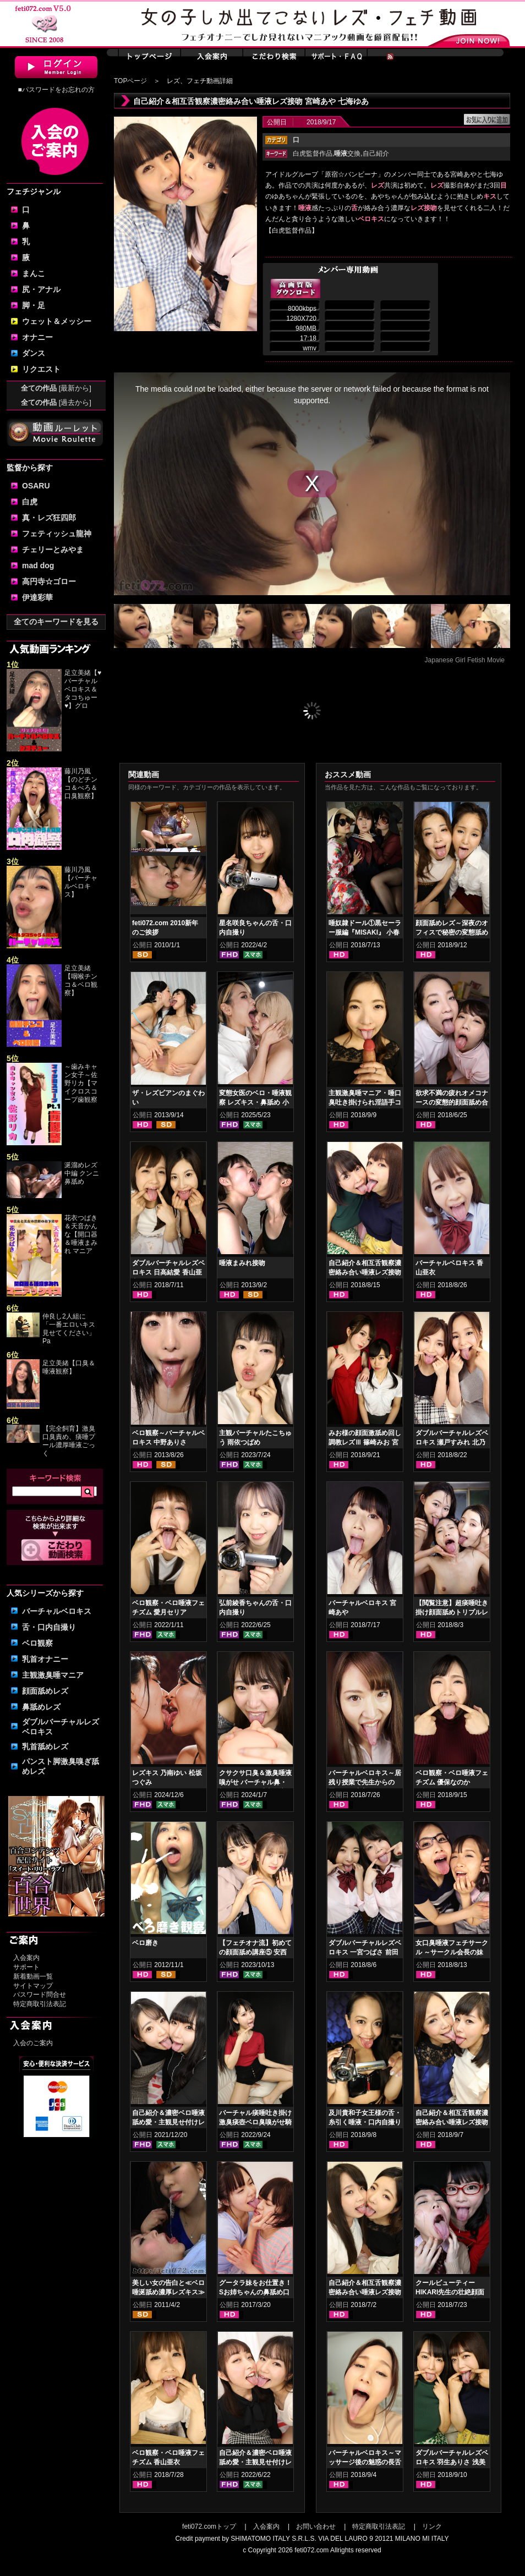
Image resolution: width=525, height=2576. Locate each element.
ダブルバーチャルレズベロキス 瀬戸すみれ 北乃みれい (451, 1442)
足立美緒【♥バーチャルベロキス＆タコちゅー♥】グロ (82, 689)
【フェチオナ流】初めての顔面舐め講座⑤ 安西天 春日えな (255, 1952)
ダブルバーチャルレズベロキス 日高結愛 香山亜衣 (168, 1272)
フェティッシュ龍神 (56, 533)
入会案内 (26, 1958)
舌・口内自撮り (49, 1627)
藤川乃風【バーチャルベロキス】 (80, 882)
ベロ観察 (37, 1643)
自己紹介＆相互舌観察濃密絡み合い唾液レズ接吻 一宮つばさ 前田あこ (365, 2292)
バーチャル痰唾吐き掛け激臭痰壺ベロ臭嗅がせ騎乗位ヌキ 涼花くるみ (255, 2122)
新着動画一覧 (33, 1976)
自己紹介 (376, 153)
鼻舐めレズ (41, 1706)
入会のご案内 (33, 2043)
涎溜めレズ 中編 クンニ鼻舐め (81, 1173)
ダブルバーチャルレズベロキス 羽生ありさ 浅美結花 (451, 2462)
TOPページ (130, 81)
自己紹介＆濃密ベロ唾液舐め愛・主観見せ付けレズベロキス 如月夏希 (255, 2462)
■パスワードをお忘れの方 (56, 90)
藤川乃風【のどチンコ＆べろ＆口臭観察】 (80, 783)
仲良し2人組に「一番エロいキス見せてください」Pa (68, 1328)
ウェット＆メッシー (56, 321)
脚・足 (33, 305)
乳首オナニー (45, 1659)
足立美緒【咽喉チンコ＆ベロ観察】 (80, 980)
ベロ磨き (145, 1943)
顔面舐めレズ (45, 1691)
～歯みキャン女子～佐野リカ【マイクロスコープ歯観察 (80, 1083)
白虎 (29, 501)
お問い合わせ (316, 2526)
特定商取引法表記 (39, 2004)
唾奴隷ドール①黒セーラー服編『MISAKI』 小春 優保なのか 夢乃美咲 (365, 932)
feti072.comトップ (209, 2526)
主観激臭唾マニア (53, 1675)
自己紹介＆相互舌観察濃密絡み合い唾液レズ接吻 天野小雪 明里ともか (451, 2122)
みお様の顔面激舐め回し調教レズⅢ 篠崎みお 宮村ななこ (365, 1442)
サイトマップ (33, 1986)
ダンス (33, 353)
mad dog (38, 565)
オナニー (37, 337)
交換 (347, 153)
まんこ (33, 273)
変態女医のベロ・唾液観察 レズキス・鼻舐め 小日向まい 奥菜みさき (255, 1102)
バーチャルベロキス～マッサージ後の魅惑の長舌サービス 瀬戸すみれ (365, 2462)
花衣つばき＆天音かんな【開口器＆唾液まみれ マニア (80, 1234)
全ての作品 (56, 388)
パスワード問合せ (39, 1994)
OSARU (36, 485)
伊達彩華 (37, 597)
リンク (432, 2526)
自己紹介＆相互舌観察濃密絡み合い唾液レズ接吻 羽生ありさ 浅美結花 (365, 1272)
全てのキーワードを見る (56, 621)
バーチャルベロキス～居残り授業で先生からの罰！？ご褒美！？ (365, 1782)
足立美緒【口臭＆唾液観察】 (68, 1367)
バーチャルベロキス (56, 1611)
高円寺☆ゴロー (49, 581)
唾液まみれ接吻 (242, 1263)
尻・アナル (41, 289)
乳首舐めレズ (45, 1746)
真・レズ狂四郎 (49, 517)
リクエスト (41, 369)
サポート (26, 1967)
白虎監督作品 (312, 153)
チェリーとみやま (53, 549)
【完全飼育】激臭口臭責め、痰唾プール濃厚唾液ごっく (68, 1441)
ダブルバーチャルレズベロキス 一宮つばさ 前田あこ (365, 1952)
